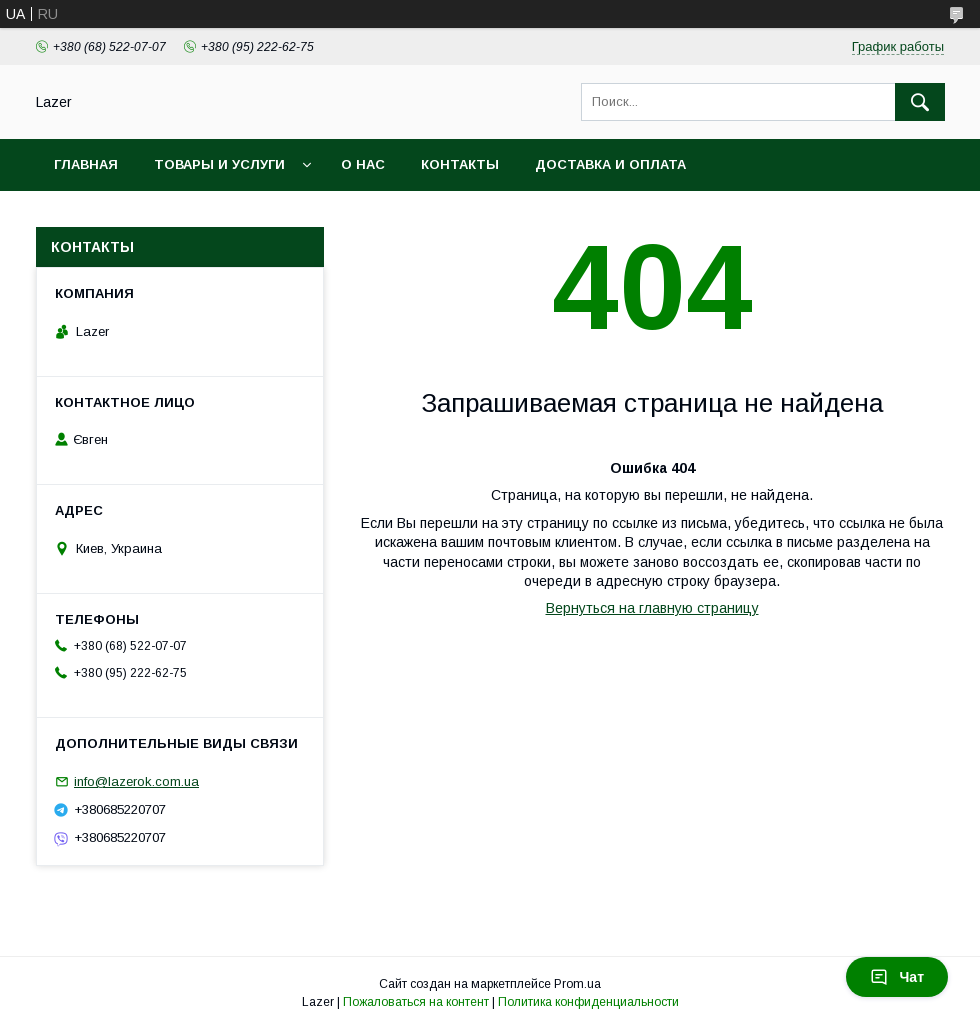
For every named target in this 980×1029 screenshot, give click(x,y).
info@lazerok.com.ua (136, 781)
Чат (897, 977)
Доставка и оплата (610, 164)
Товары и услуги (219, 164)
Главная (86, 164)
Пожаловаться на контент (416, 1002)
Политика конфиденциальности (588, 1002)
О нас (363, 164)
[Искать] (920, 102)
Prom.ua (577, 984)
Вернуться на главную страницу (652, 608)
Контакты (460, 164)
